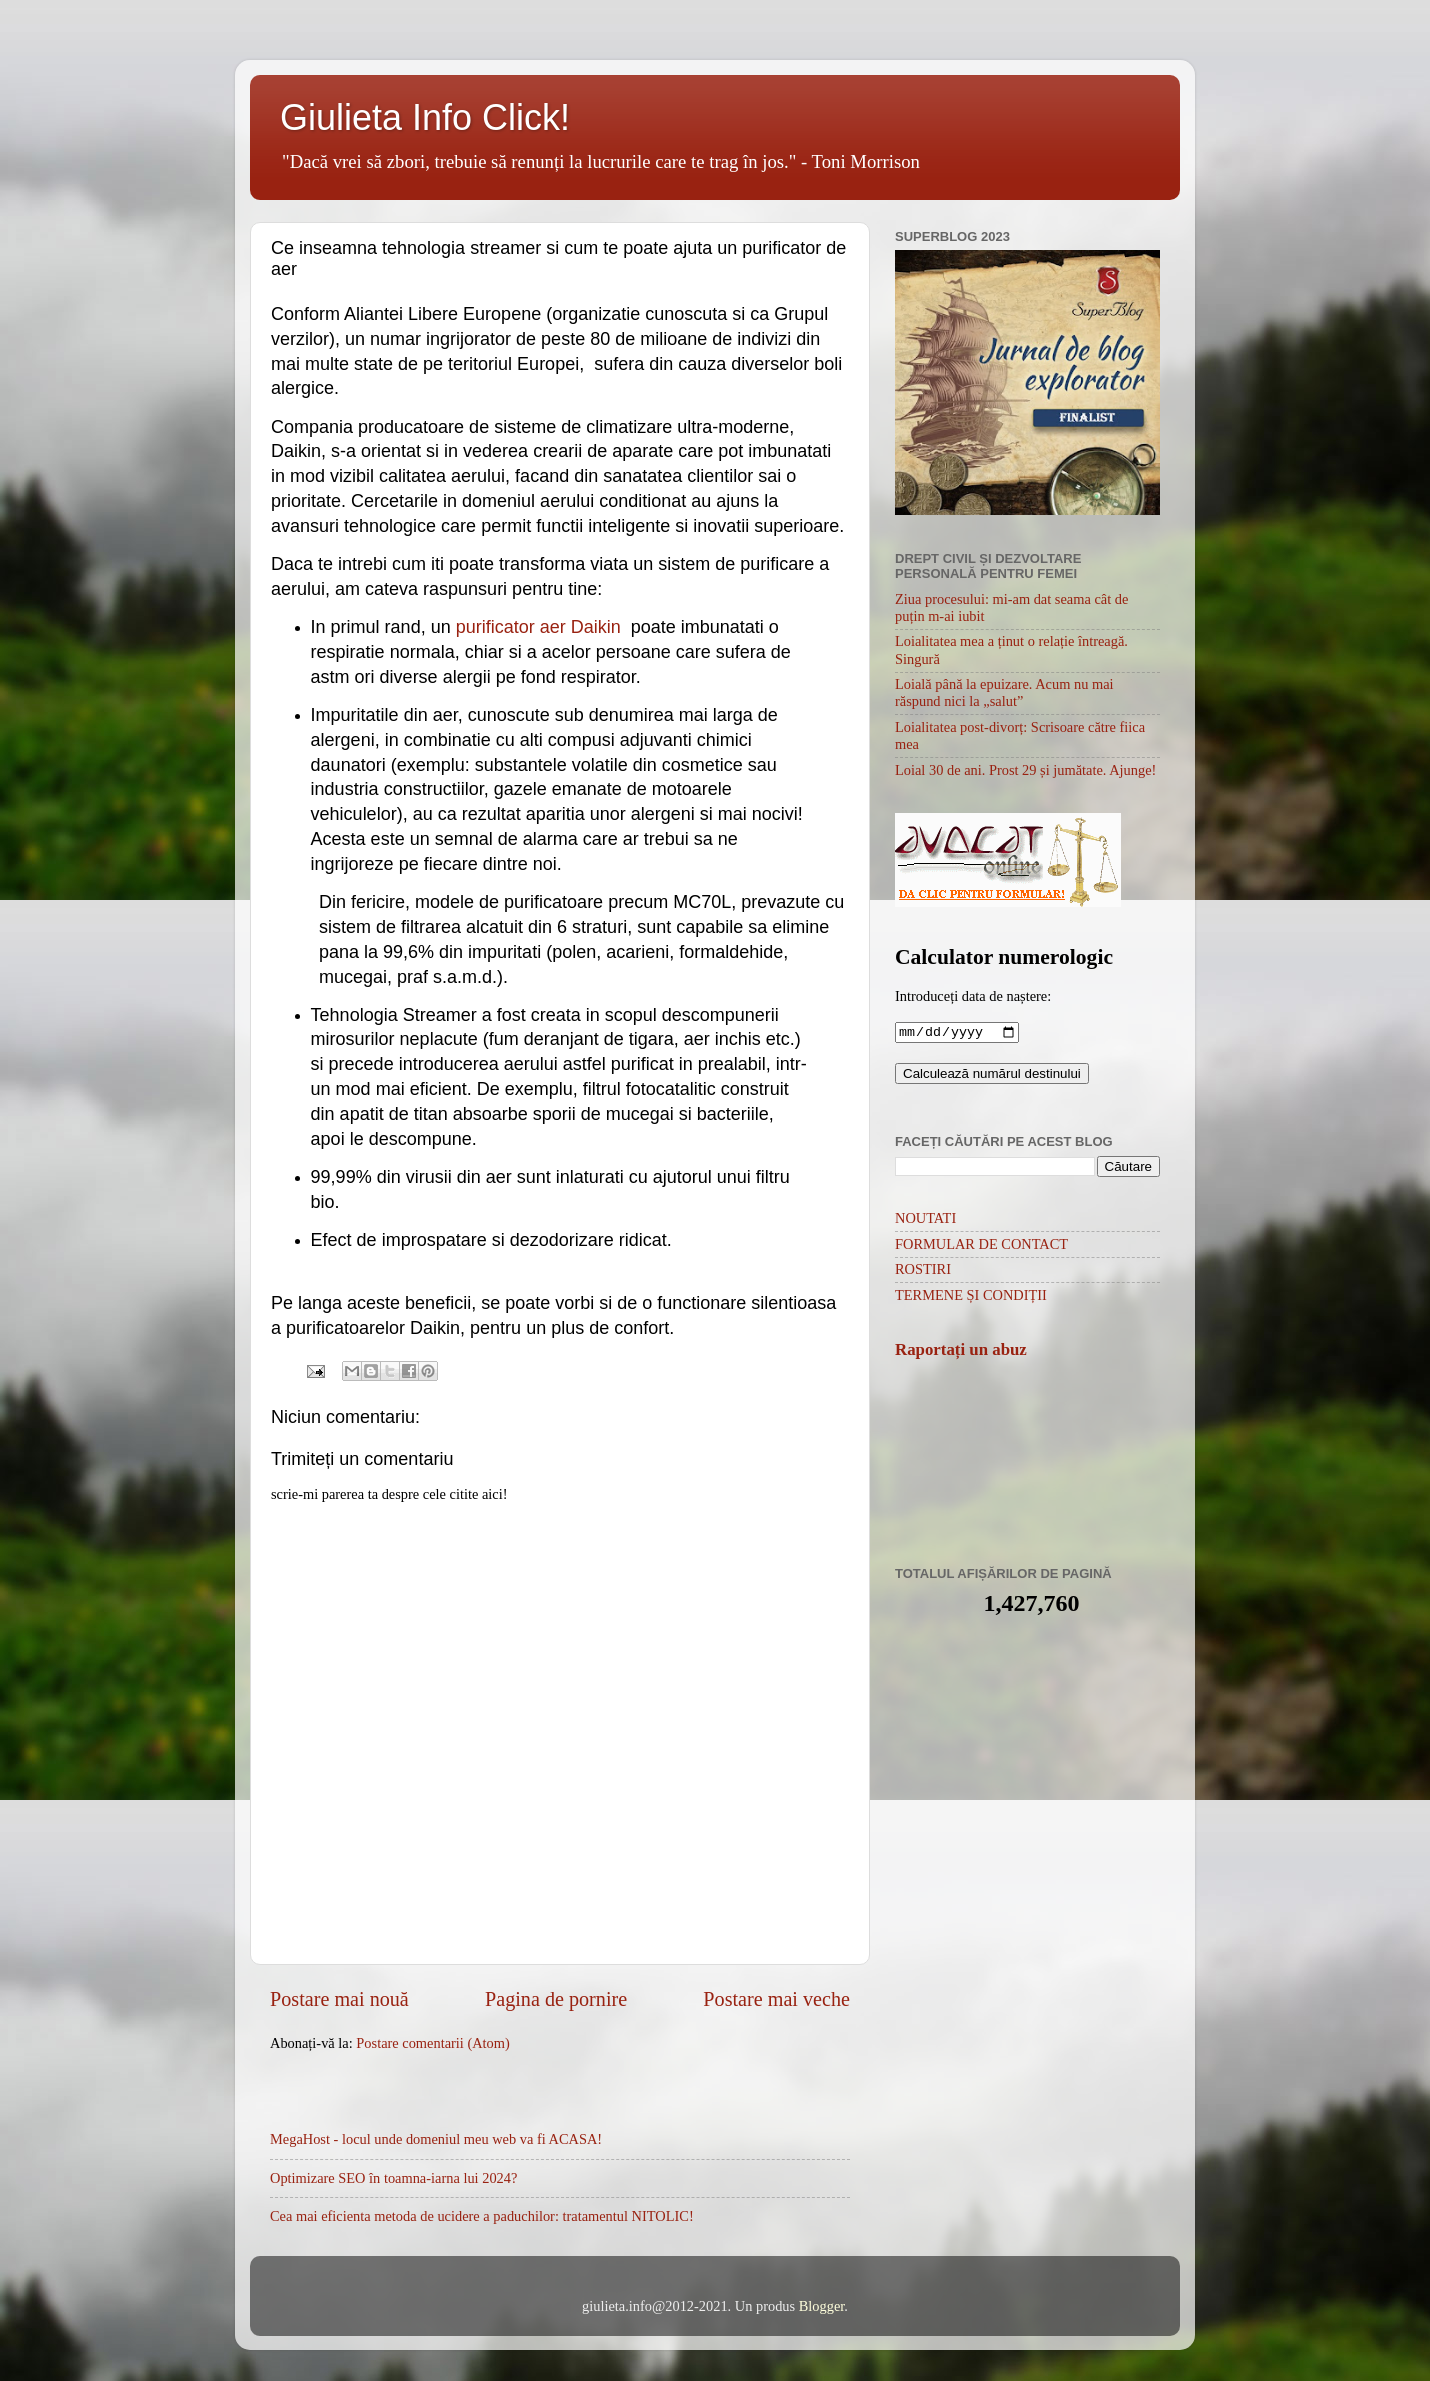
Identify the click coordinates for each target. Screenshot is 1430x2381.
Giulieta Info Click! (425, 117)
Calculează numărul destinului (992, 1075)
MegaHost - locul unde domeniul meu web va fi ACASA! (436, 2139)
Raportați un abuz (961, 1351)
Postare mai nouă (339, 1999)
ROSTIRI (923, 1271)
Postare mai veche (776, 1999)
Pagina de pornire (556, 1999)
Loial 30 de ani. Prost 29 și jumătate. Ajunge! (1025, 770)
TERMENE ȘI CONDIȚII (971, 1297)
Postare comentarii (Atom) (432, 2043)
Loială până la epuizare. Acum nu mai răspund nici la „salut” (1004, 692)
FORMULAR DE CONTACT (981, 1246)
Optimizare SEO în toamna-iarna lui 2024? (393, 2178)
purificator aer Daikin (538, 627)
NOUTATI (925, 1220)
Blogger (822, 2306)
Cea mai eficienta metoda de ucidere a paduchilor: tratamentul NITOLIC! (482, 2216)
